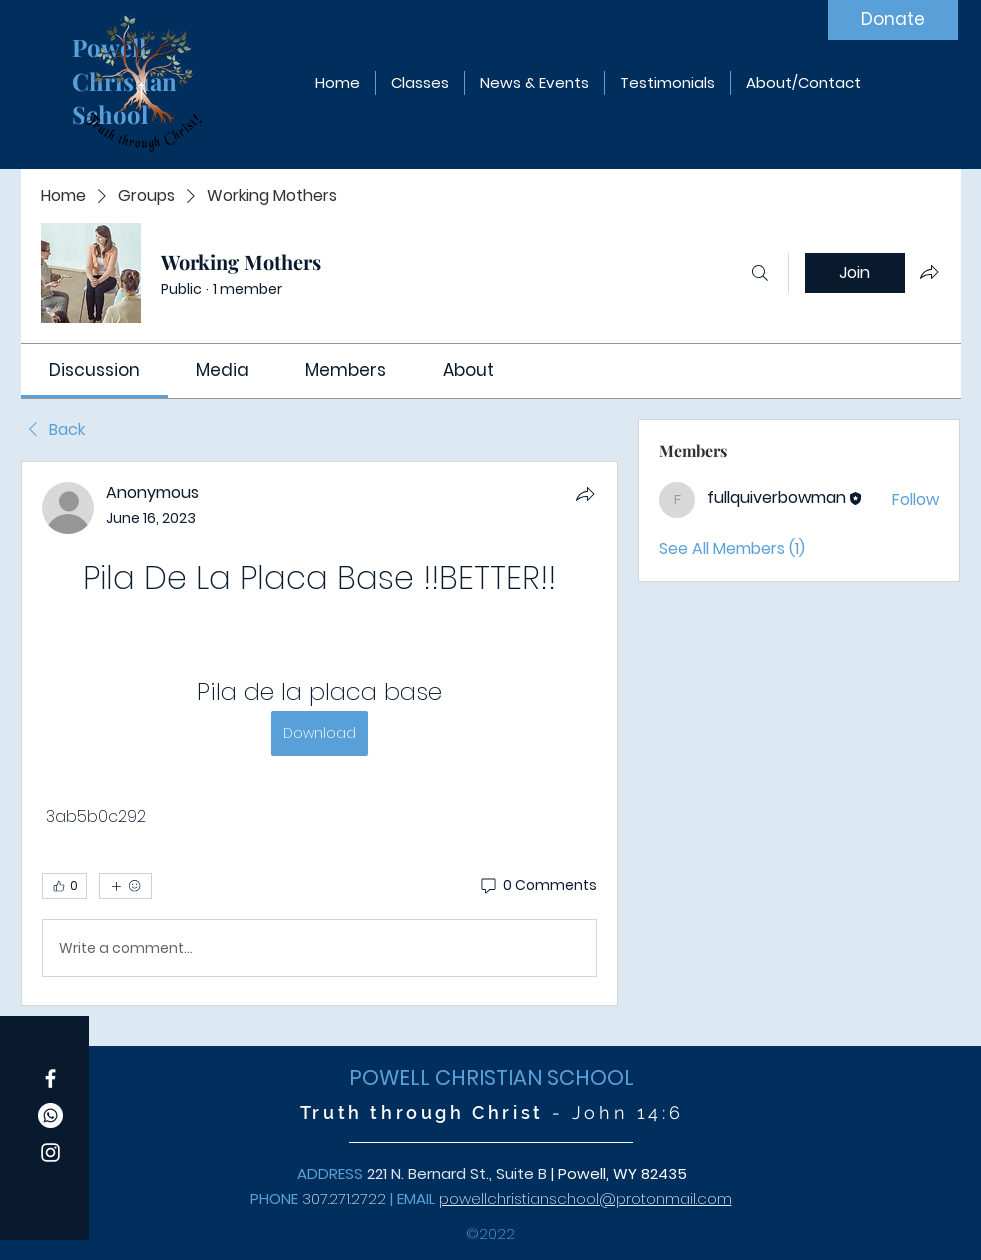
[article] (320, 733)
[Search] (760, 273)
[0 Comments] (537, 886)
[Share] (585, 494)
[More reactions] (125, 886)
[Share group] (929, 272)
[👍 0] (64, 886)
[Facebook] (50, 1078)
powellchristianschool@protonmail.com (585, 1198)
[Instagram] (50, 1152)
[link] (94, 370)
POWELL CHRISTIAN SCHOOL (491, 1077)
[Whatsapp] (50, 1115)
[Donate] (893, 20)
